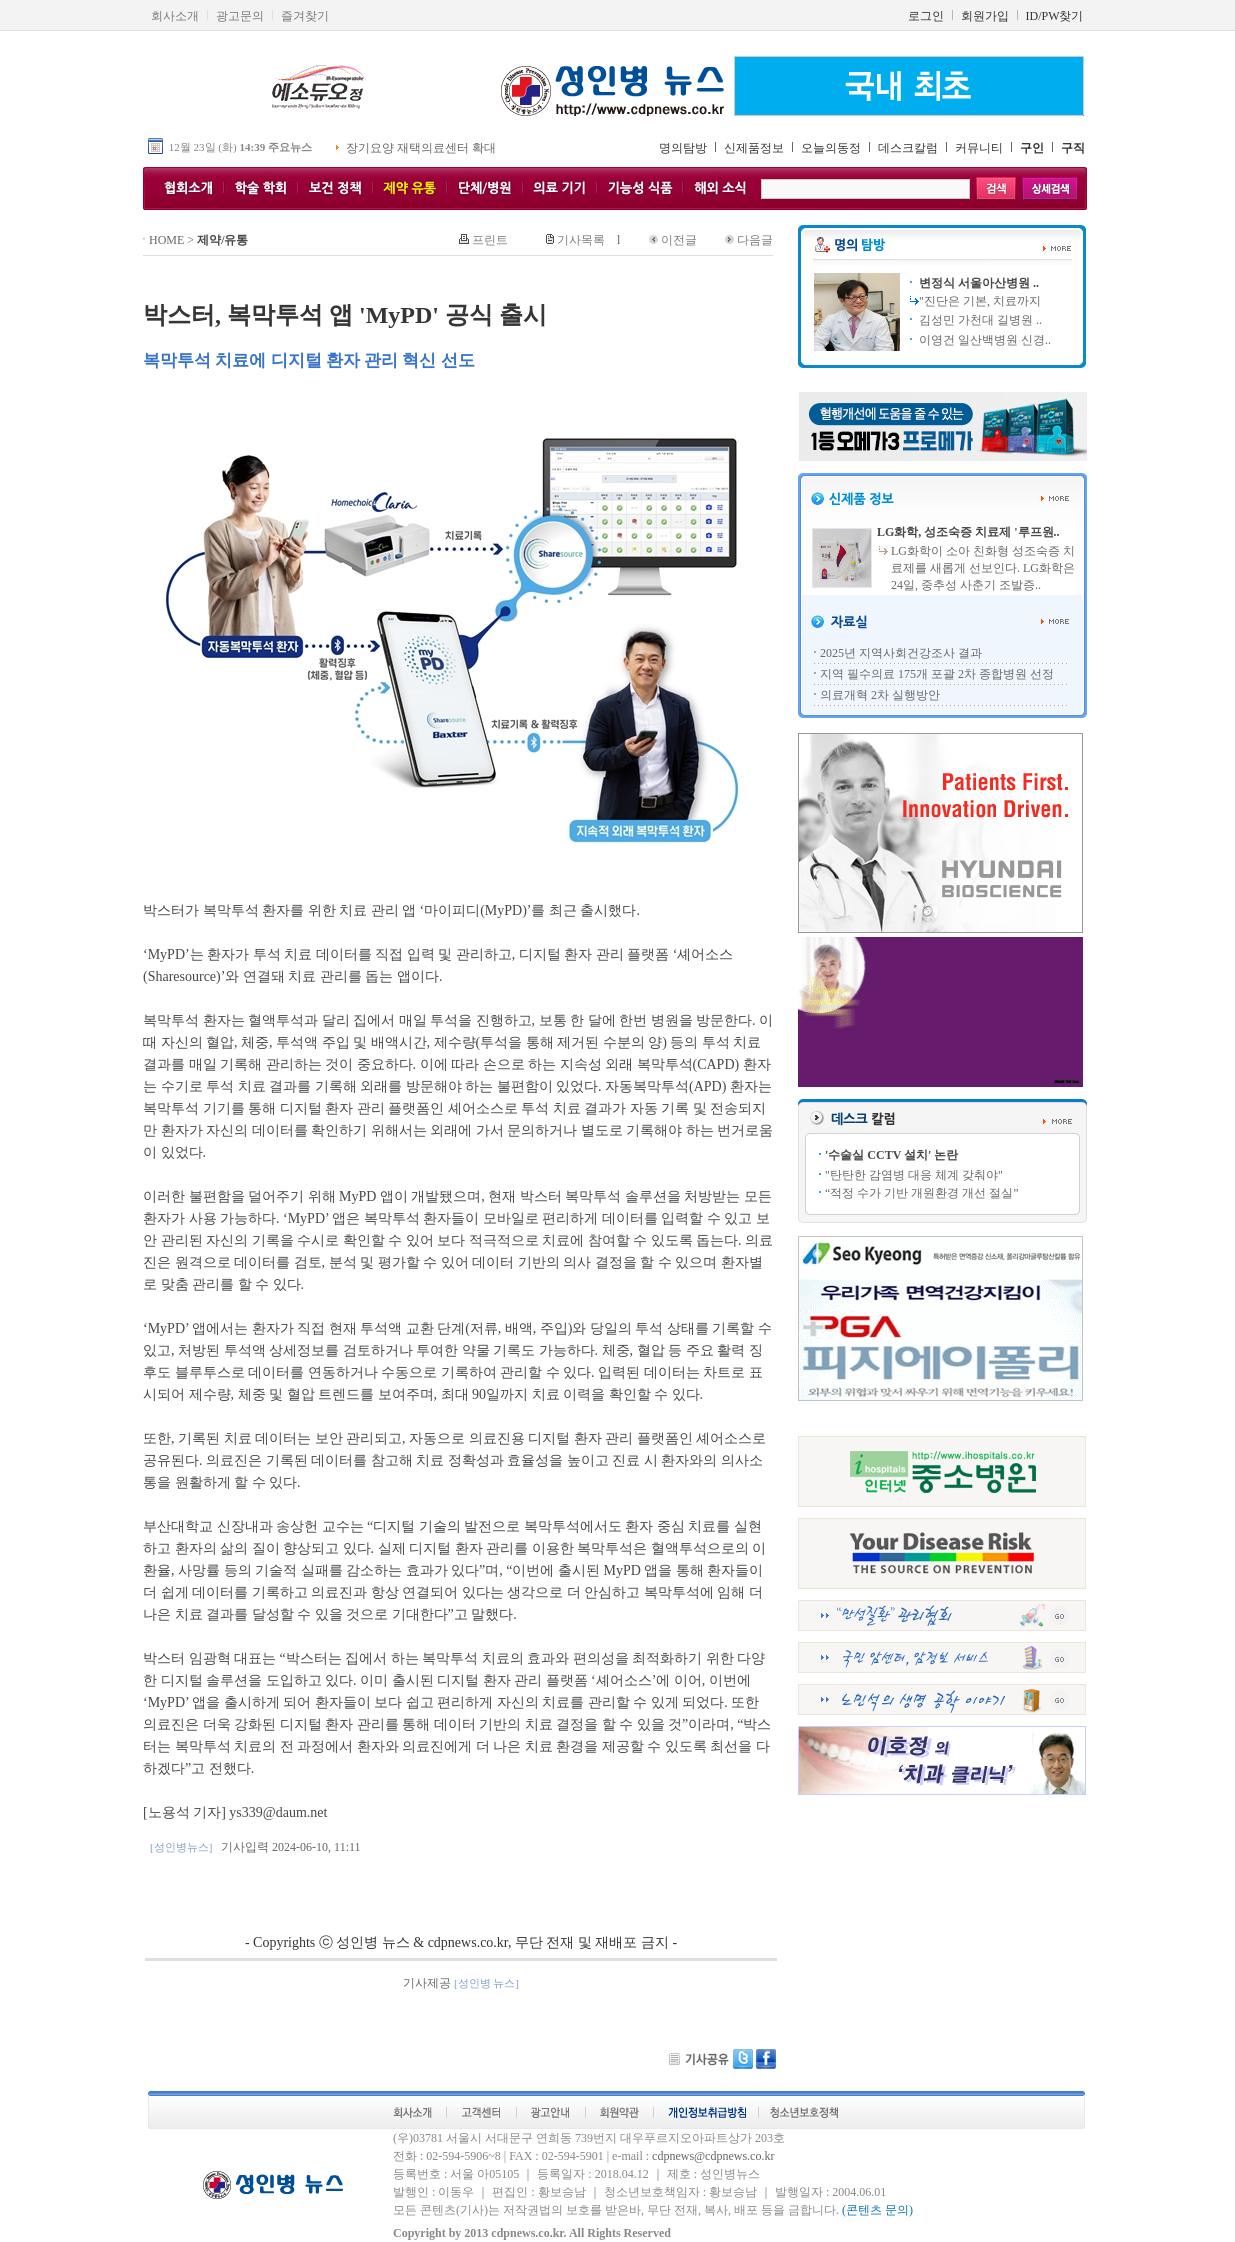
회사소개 (175, 16)
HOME (166, 240)
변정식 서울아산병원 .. (977, 283)
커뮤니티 (979, 148)
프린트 (490, 240)
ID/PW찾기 (1055, 16)
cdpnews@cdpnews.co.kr (713, 2156)
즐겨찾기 (305, 16)
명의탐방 (683, 148)
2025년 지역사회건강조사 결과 (901, 653)
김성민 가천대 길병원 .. (979, 320)
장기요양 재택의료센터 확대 (421, 148)
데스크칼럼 (908, 148)
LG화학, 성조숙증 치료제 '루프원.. (968, 532)
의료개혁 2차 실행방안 (880, 695)
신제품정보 (754, 148)
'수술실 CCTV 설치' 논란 (891, 1155)
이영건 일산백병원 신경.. (983, 340)
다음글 (755, 240)
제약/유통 (222, 240)
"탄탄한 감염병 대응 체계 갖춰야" (914, 1175)
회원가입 (985, 16)
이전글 (679, 240)
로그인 (926, 16)
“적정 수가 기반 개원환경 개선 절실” (922, 1193)
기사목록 (581, 240)
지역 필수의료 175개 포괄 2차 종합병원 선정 (937, 674)
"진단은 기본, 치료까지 (980, 301)
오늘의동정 (831, 148)
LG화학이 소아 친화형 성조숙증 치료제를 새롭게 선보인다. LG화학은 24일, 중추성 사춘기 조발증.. (983, 568)
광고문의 (240, 16)
